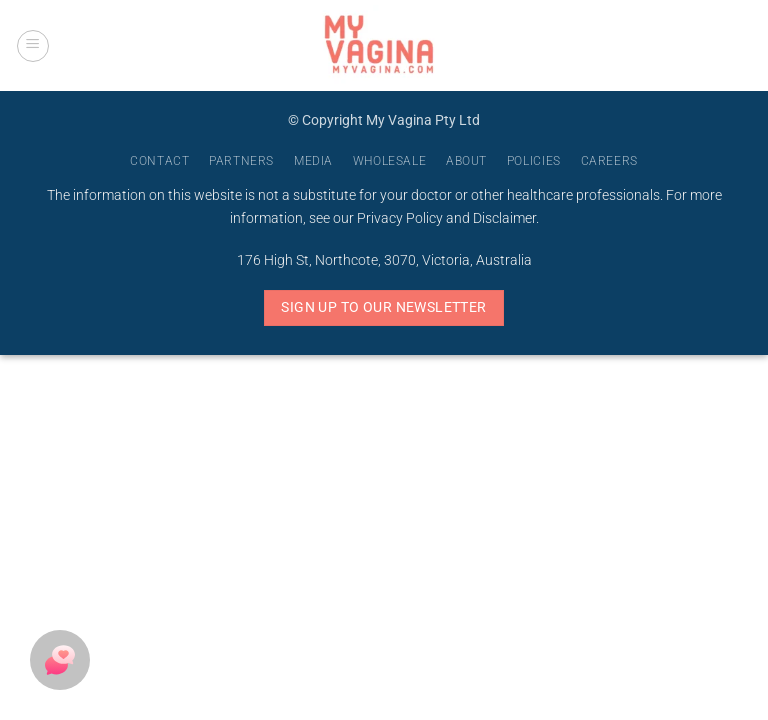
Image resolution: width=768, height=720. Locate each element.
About (466, 161)
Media (313, 161)
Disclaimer (504, 218)
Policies (534, 161)
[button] (33, 46)
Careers (609, 161)
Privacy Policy (400, 218)
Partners (241, 161)
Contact (159, 161)
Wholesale (390, 161)
